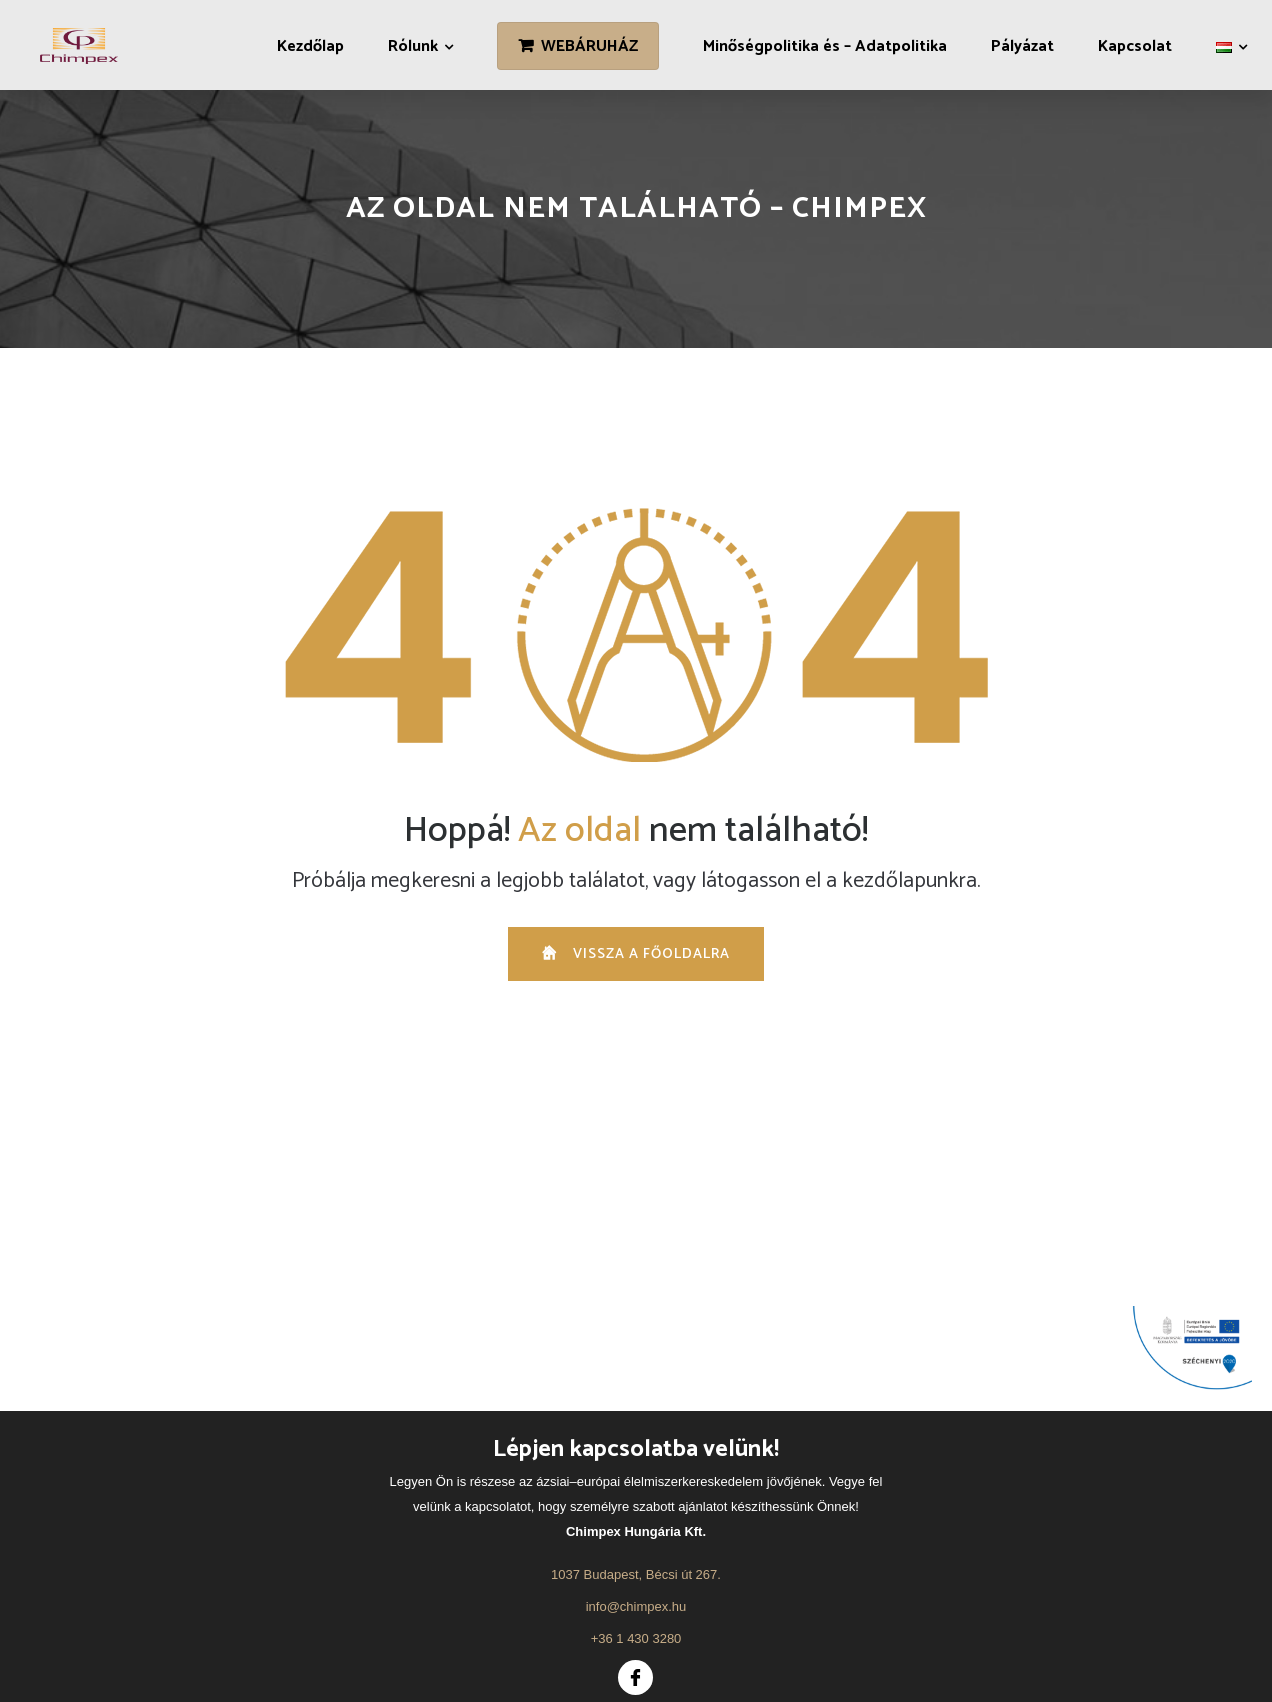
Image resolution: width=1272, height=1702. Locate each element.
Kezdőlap (310, 47)
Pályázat (1022, 47)
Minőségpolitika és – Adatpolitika (825, 47)
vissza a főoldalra (636, 954)
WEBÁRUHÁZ (589, 46)
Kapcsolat (1135, 47)
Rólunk (413, 46)
